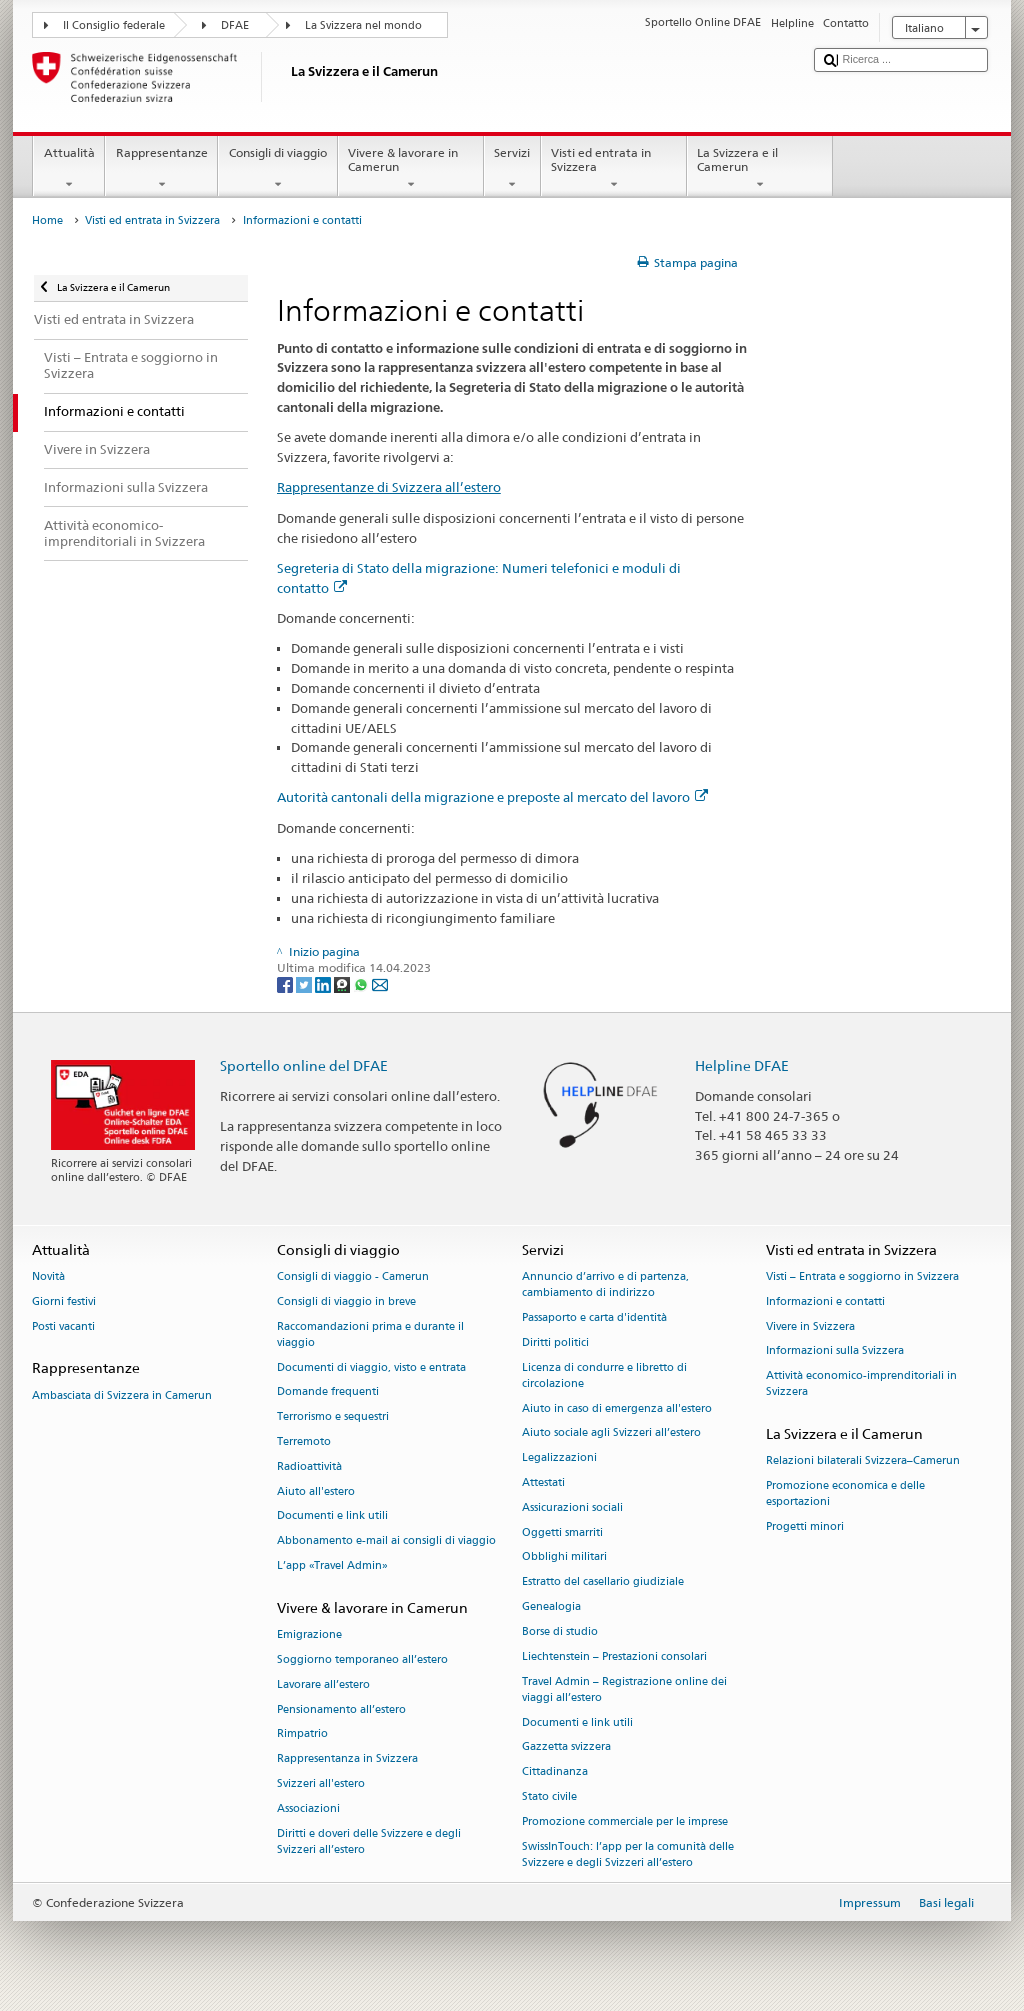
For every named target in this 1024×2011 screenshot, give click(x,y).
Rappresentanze (161, 169)
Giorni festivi (64, 1301)
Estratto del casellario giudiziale (603, 1582)
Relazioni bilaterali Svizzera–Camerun (863, 1461)
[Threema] (343, 983)
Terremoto (304, 1441)
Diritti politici (555, 1342)
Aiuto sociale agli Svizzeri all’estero (611, 1433)
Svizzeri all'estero (321, 1783)
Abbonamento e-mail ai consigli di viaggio (386, 1541)
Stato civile (549, 1796)
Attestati (543, 1482)
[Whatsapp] (362, 983)
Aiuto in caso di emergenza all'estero (617, 1408)
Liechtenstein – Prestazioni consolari (614, 1656)
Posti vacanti (63, 1326)
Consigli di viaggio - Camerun (353, 1276)
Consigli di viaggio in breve (346, 1301)
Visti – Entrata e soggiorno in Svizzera (862, 1276)
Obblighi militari (564, 1557)
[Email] (380, 983)
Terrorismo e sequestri (333, 1417)
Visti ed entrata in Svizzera (614, 169)
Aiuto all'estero (316, 1491)
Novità (48, 1276)
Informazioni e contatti (825, 1301)
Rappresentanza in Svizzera (347, 1759)
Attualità (69, 169)
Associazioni (308, 1808)
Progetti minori (805, 1527)
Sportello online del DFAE (304, 1065)
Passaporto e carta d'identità (594, 1317)
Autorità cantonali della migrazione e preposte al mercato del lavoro (492, 797)
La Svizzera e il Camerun (760, 169)
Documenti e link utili (332, 1516)
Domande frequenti (328, 1392)
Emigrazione (309, 1635)
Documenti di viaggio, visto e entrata (371, 1367)
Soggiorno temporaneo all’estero (362, 1659)
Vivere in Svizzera (810, 1326)
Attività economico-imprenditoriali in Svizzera (861, 1384)
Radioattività (309, 1466)
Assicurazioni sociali (572, 1507)
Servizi (512, 169)
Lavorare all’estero (323, 1684)
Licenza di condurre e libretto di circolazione (604, 1375)
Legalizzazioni (559, 1458)
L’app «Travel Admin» (332, 1566)
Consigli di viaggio (277, 169)
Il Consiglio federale (114, 25)
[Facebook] (286, 983)
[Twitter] (305, 983)
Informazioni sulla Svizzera (835, 1351)
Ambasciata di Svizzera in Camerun (122, 1395)
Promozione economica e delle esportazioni (845, 1494)
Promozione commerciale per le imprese (625, 1821)
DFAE (235, 25)
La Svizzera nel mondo (363, 25)
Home (47, 220)
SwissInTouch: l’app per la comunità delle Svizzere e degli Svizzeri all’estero (628, 1854)
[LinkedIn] (324, 983)
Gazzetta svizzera (566, 1747)
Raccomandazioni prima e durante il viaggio (370, 1334)
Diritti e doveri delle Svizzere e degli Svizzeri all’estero (369, 1841)
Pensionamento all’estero (341, 1709)
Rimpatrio (302, 1734)
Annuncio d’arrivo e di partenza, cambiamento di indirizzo (605, 1284)
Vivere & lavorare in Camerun (411, 169)
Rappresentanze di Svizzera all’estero (389, 487)
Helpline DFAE (742, 1065)
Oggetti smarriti (562, 1532)
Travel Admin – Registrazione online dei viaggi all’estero (624, 1689)
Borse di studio (560, 1631)
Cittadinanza (555, 1772)
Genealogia (551, 1607)
